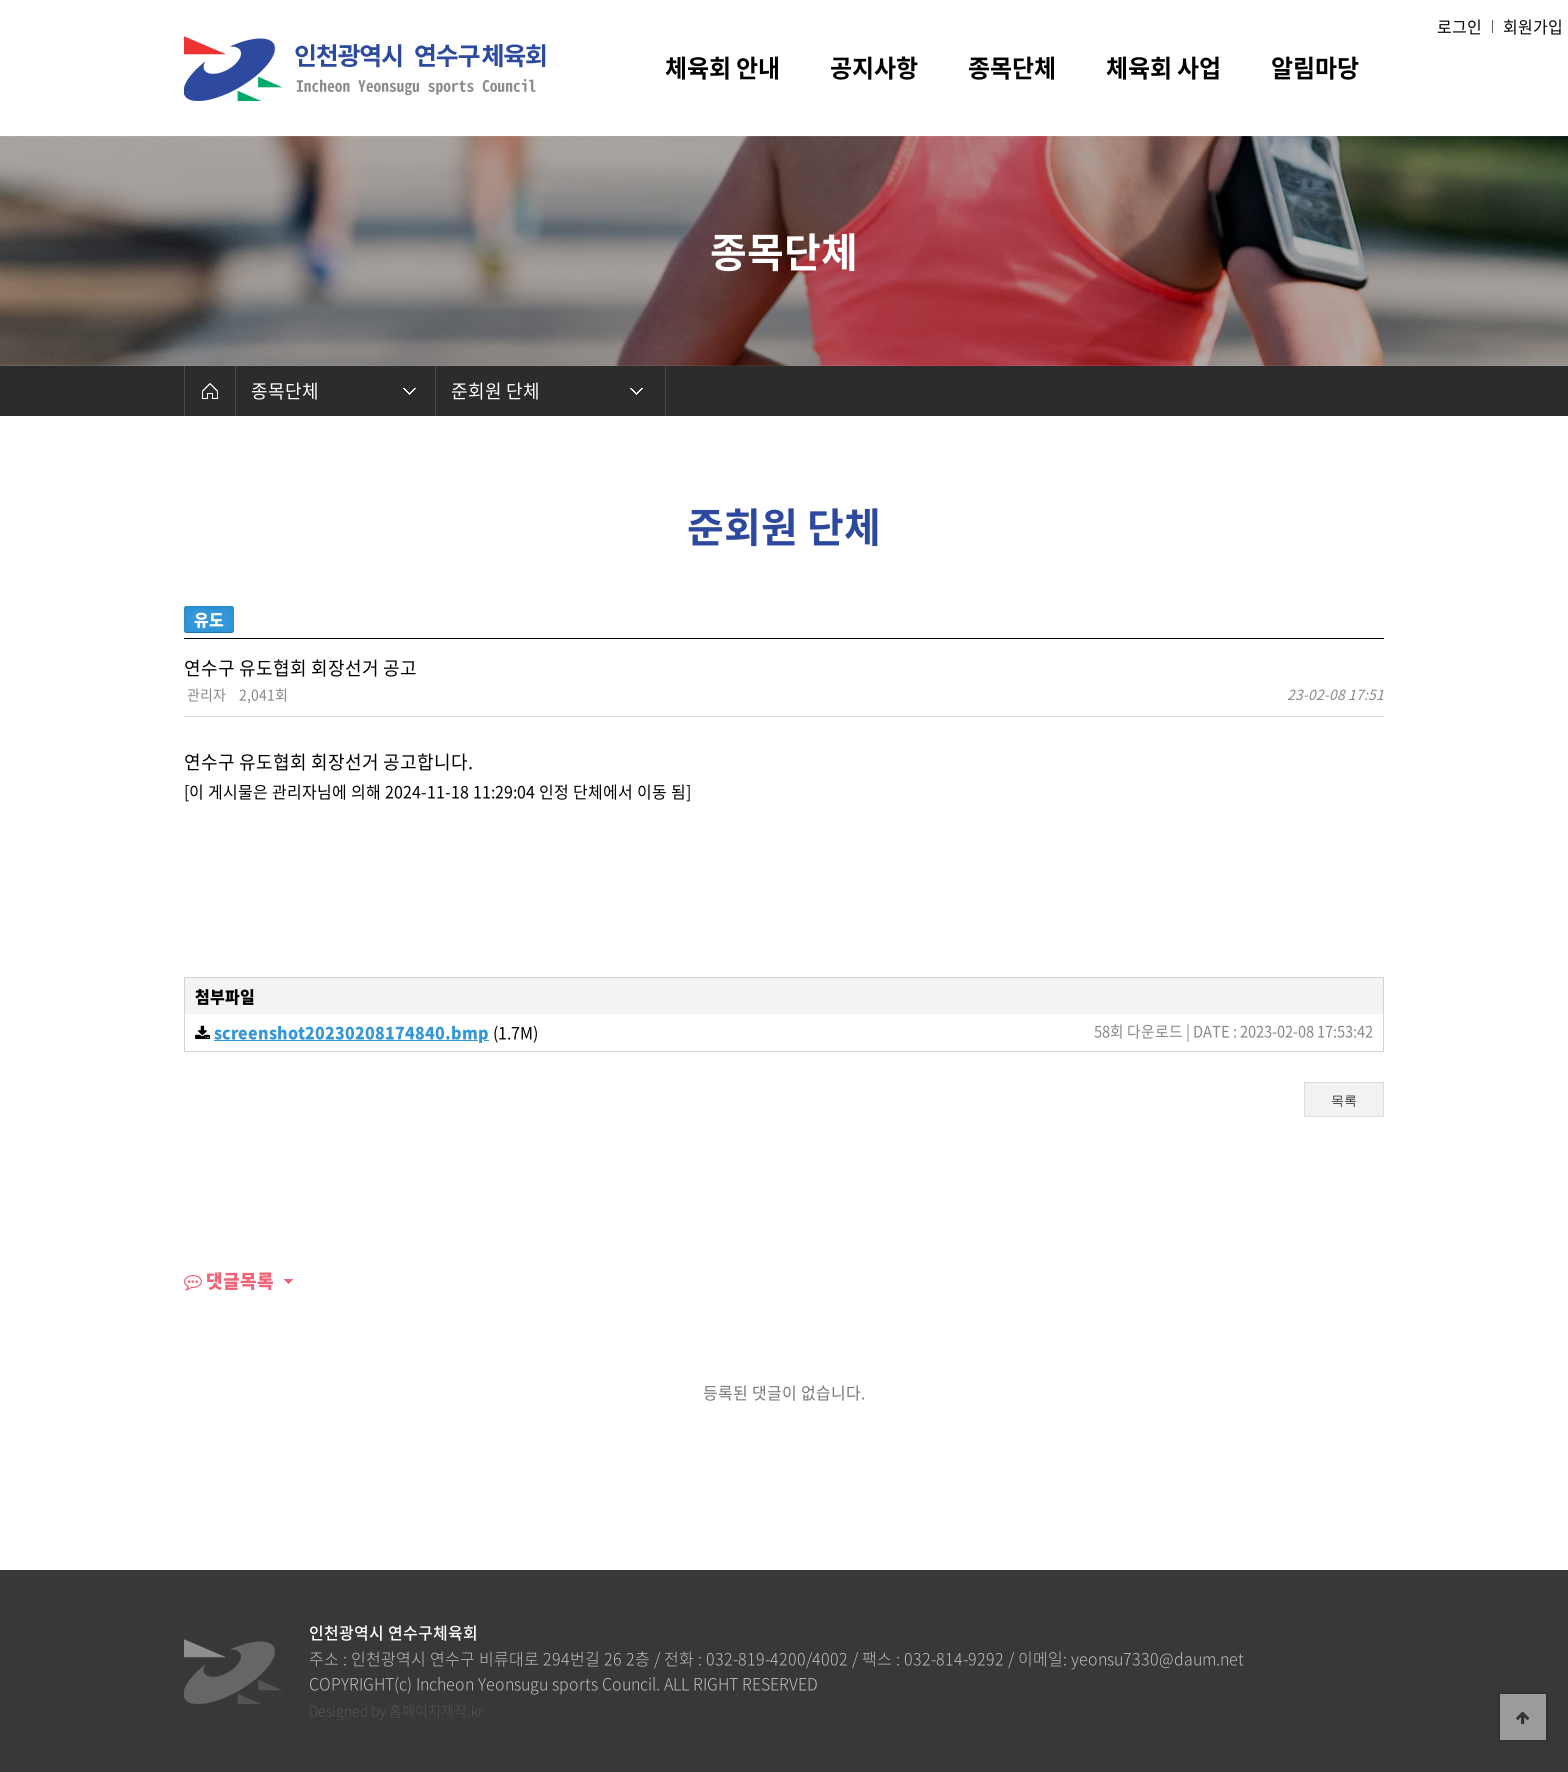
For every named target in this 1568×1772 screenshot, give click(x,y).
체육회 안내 (722, 70)
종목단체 (1012, 70)
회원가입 (1533, 26)
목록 (1344, 1100)
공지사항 (874, 70)
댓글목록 (229, 1280)
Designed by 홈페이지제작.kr (396, 1710)
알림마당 (1315, 70)
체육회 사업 (1163, 70)
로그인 (1459, 26)
